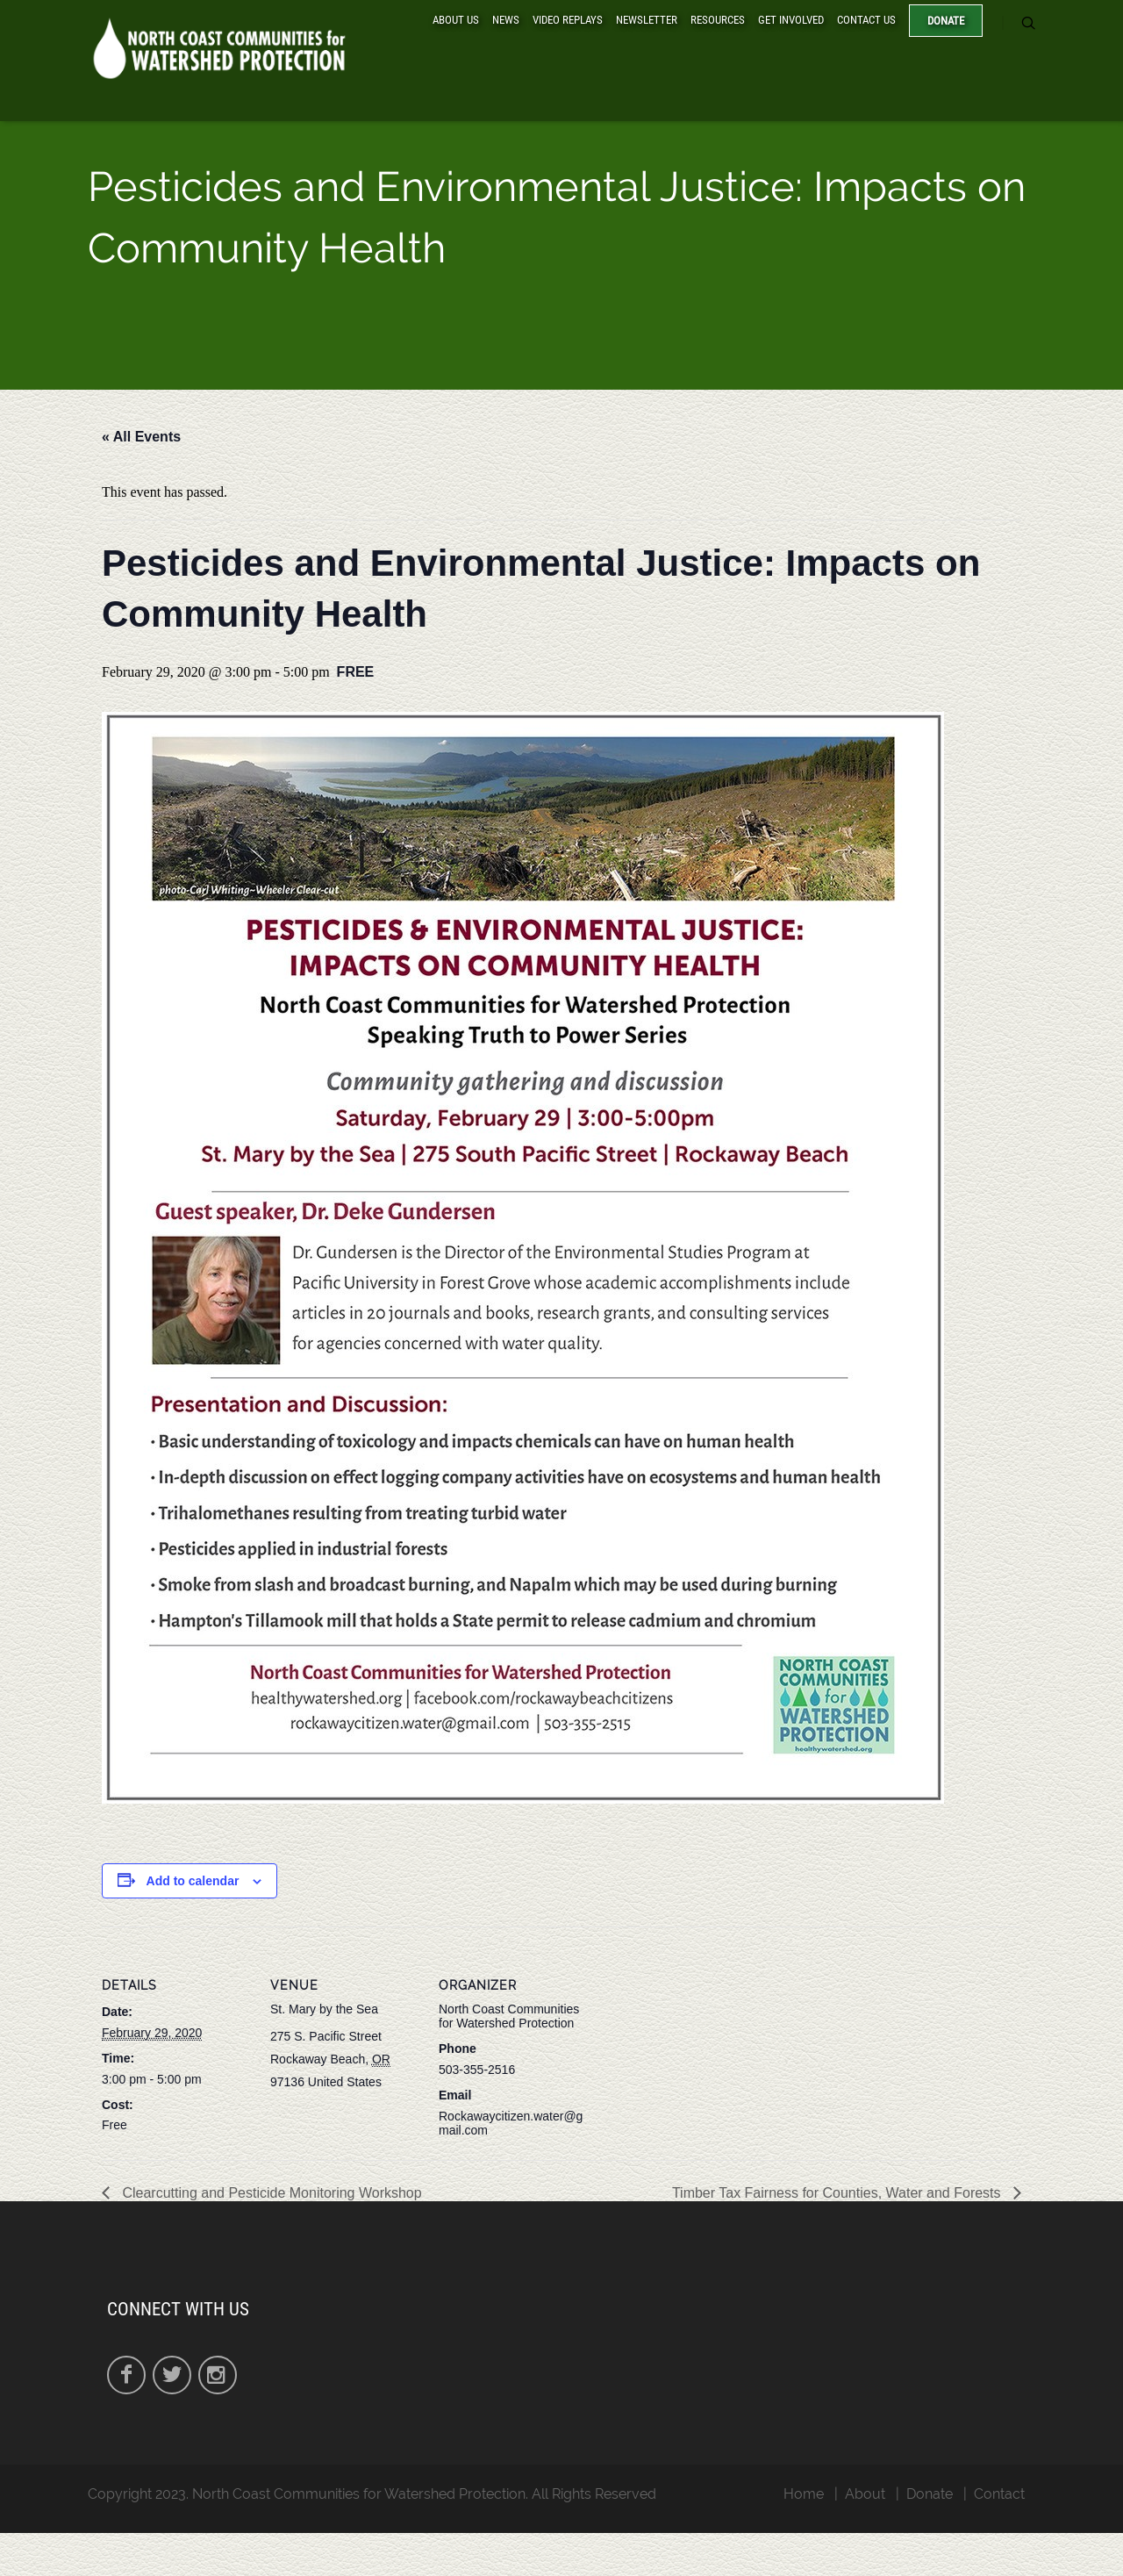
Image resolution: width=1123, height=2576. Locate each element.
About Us (456, 19)
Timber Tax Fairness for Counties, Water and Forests (838, 2192)
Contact (999, 2494)
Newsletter (646, 19)
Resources (717, 19)
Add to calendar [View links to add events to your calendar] (193, 1881)
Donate (945, 20)
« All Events (141, 436)
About (865, 2494)
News (505, 19)
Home (803, 2494)
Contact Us (866, 19)
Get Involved (791, 19)
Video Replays (568, 19)
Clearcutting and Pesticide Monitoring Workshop (270, 2192)
